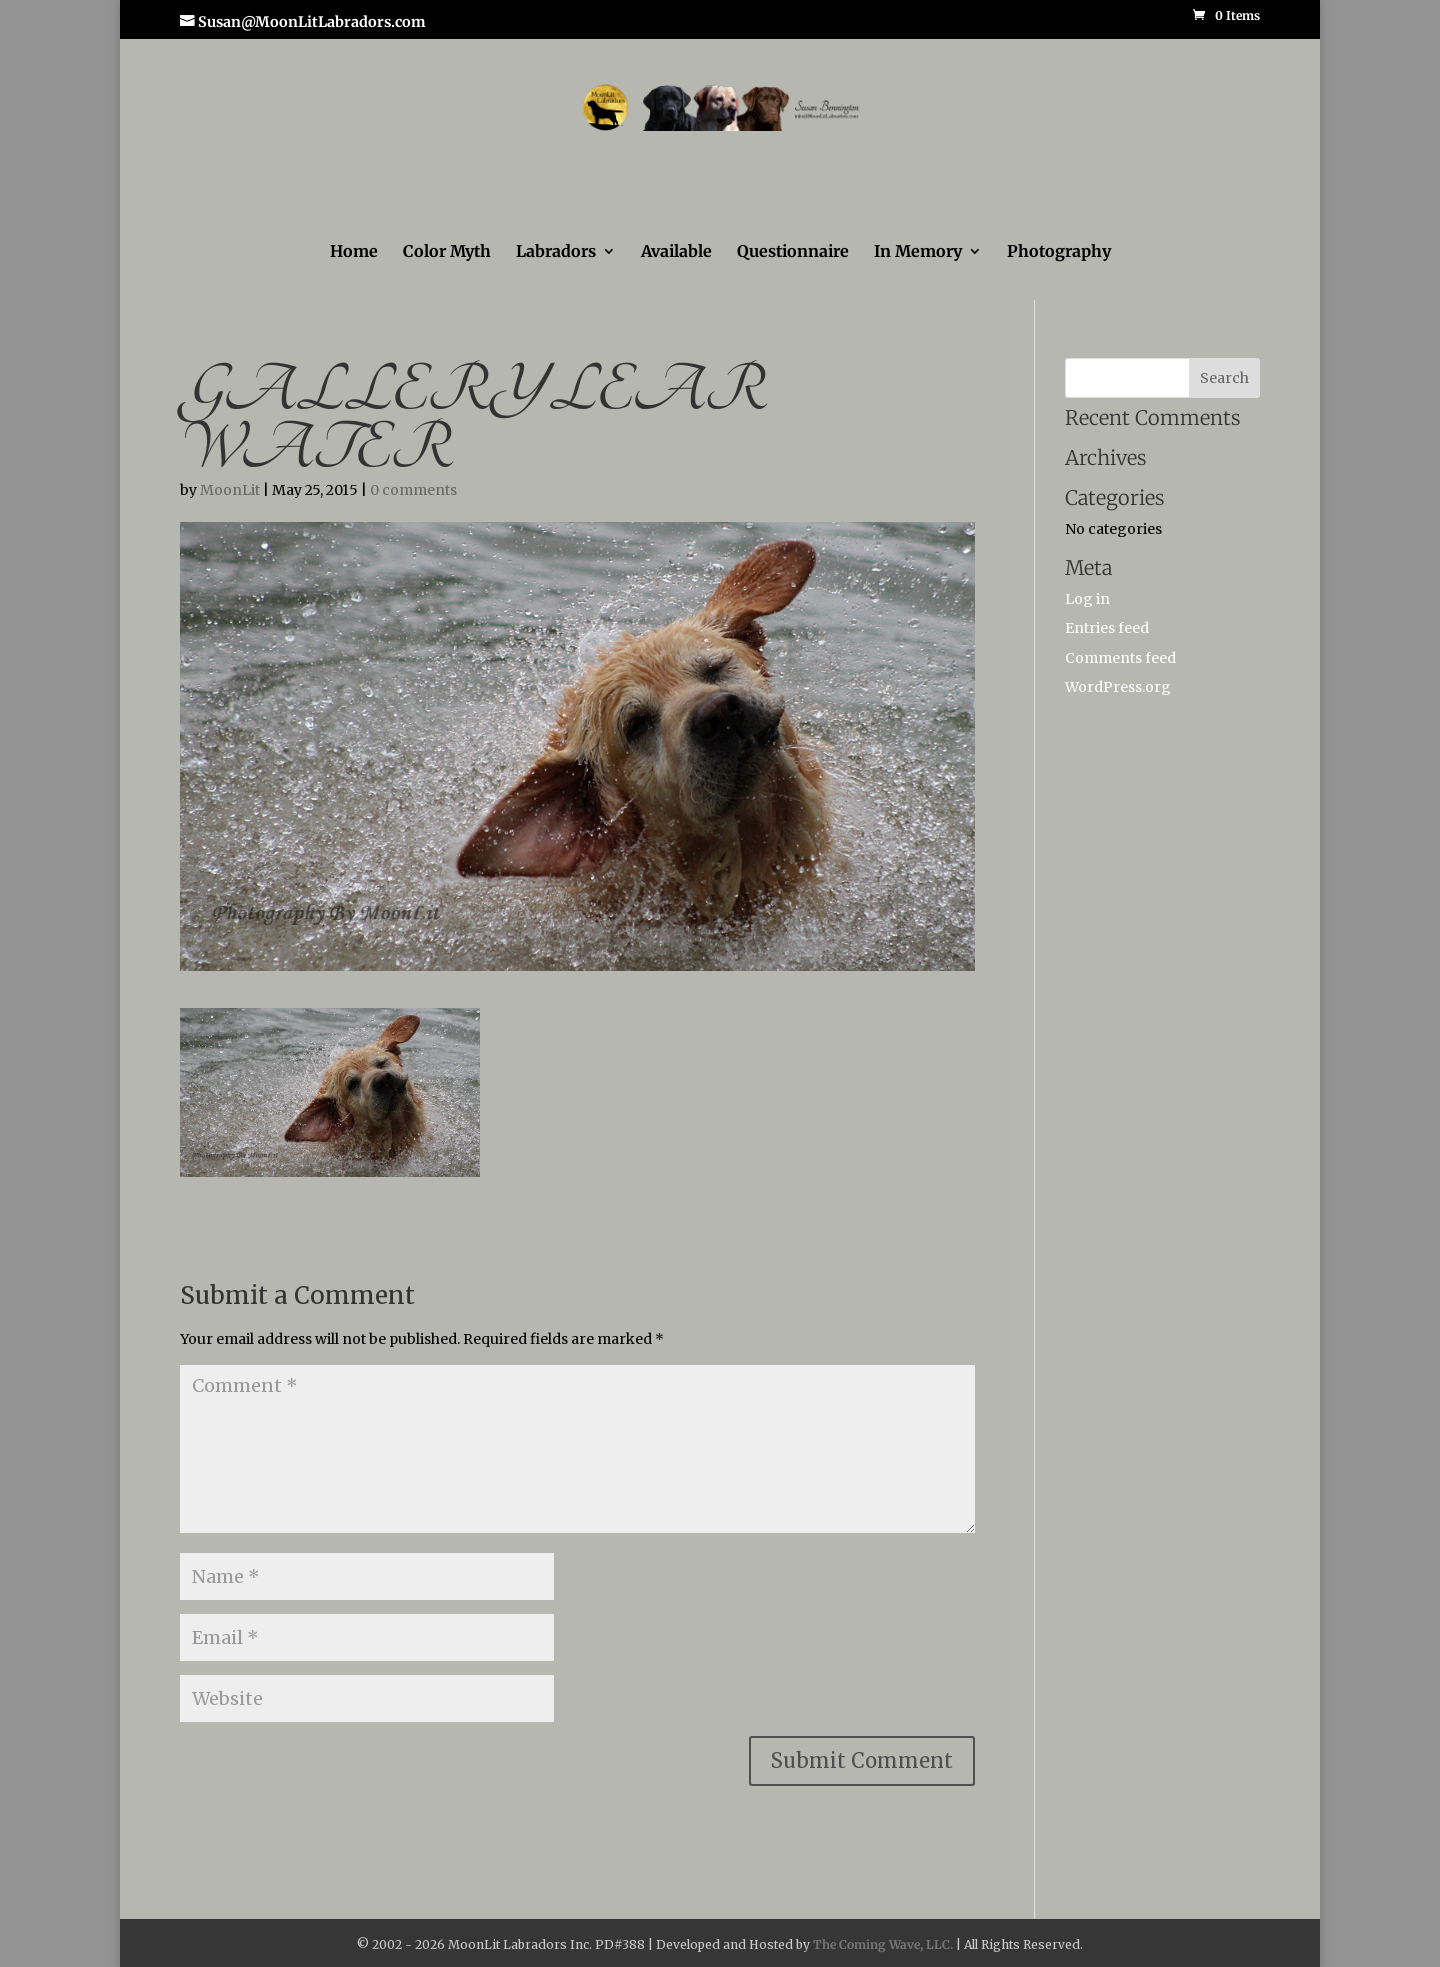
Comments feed (1120, 658)
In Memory (918, 252)
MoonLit (230, 490)
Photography (1059, 252)
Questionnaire (793, 252)
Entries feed (1107, 628)
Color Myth (447, 252)
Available (676, 252)
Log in (1087, 599)
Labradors (556, 252)
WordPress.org (1118, 687)
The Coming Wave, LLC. (883, 1944)
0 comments (413, 490)
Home (354, 252)
